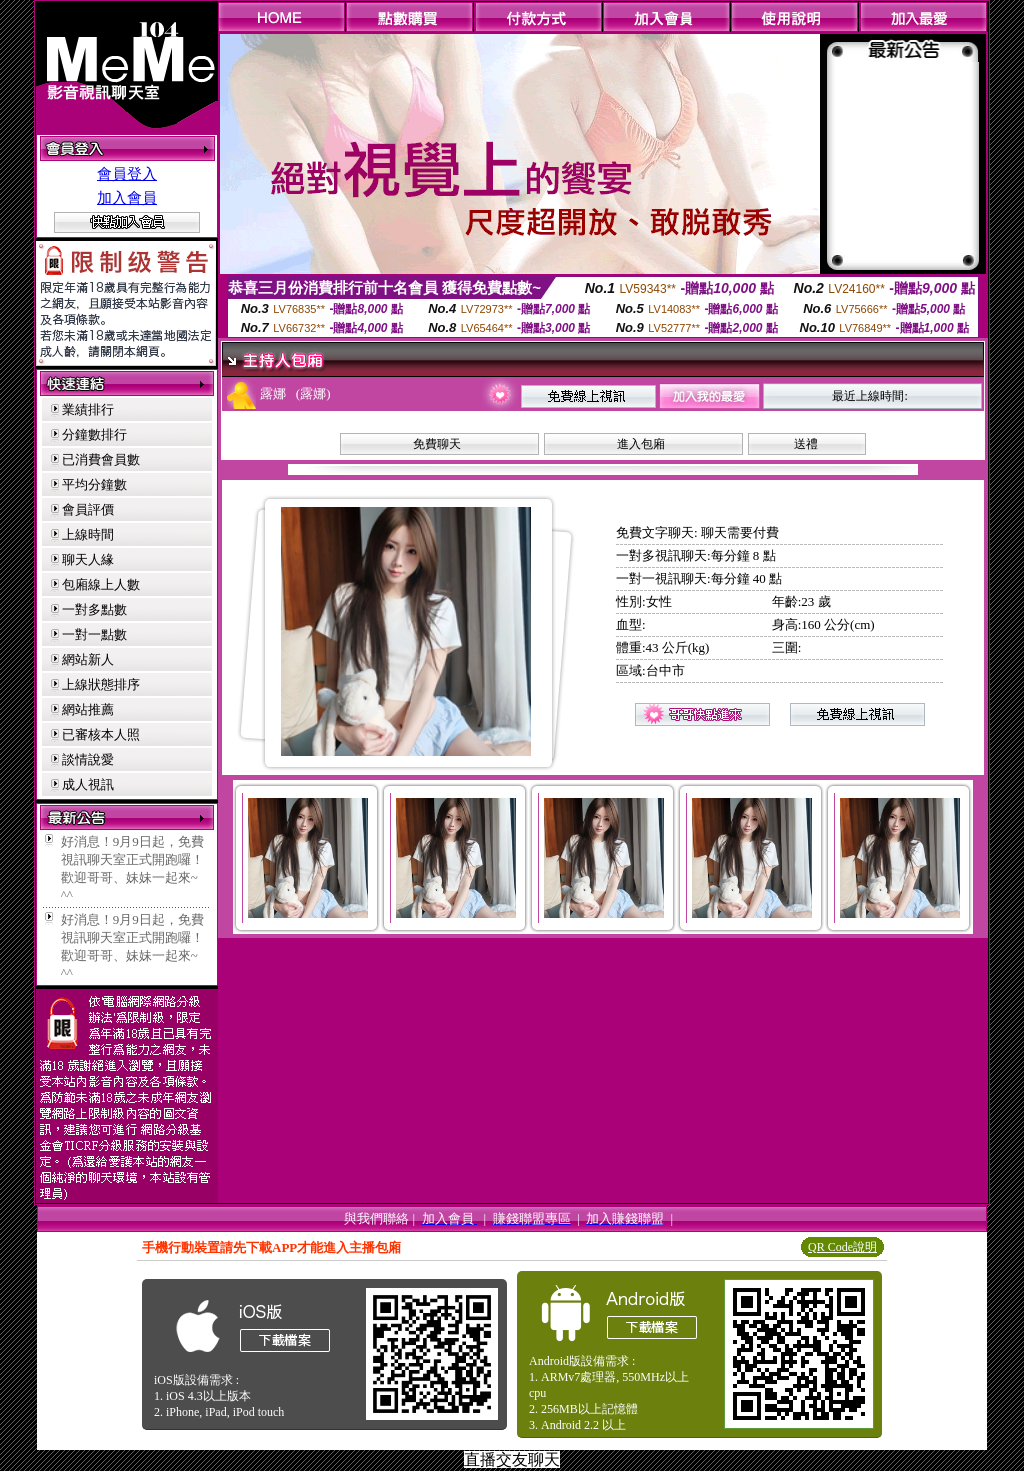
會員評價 (88, 509)
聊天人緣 (88, 559)
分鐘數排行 (94, 434)
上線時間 (88, 534)
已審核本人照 (101, 734)
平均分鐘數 (94, 484)
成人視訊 (88, 784)
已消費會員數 (101, 459)
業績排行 (88, 409)
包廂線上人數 (101, 584)
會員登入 (127, 174)
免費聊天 (437, 444)
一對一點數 (94, 634)
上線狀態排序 (101, 684)
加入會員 (127, 198)
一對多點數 (94, 609)
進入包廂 (641, 444)
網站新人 (88, 659)
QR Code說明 (842, 1247)
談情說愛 (88, 759)
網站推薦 (88, 709)
